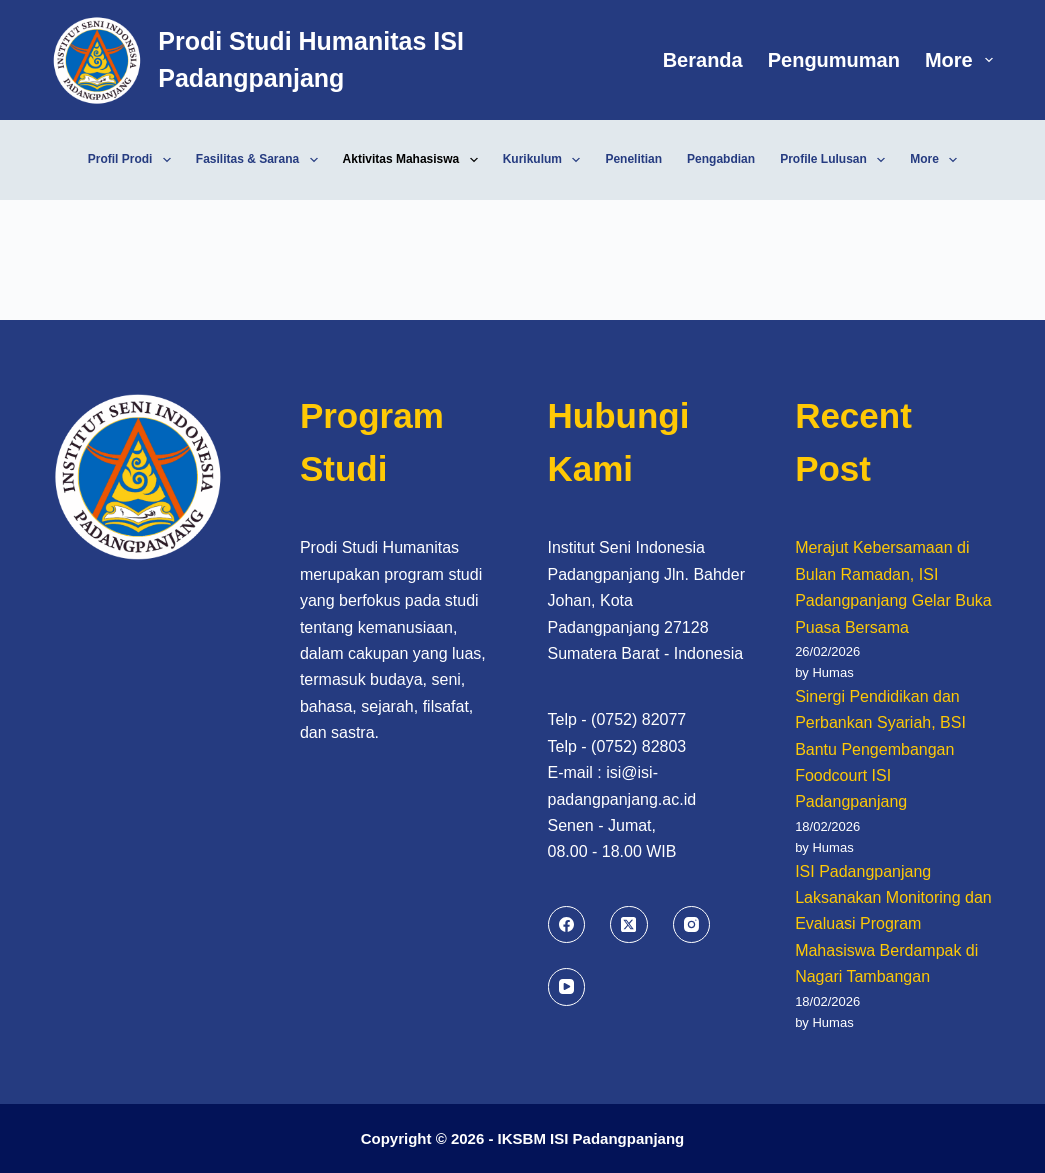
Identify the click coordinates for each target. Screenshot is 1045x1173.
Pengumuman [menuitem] (834, 60)
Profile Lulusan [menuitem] (836, 160)
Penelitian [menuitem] (633, 159)
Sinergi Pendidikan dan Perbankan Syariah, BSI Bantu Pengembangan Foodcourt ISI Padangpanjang (880, 749)
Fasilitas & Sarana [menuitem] (261, 160)
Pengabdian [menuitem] (721, 159)
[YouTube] (567, 987)
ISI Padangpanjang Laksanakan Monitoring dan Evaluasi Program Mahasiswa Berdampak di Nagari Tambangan (893, 924)
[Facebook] (567, 925)
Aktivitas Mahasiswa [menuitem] (414, 160)
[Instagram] (692, 925)
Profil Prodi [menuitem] (133, 160)
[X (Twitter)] (629, 925)
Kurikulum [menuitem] (546, 160)
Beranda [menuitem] (703, 60)
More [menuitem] (959, 60)
